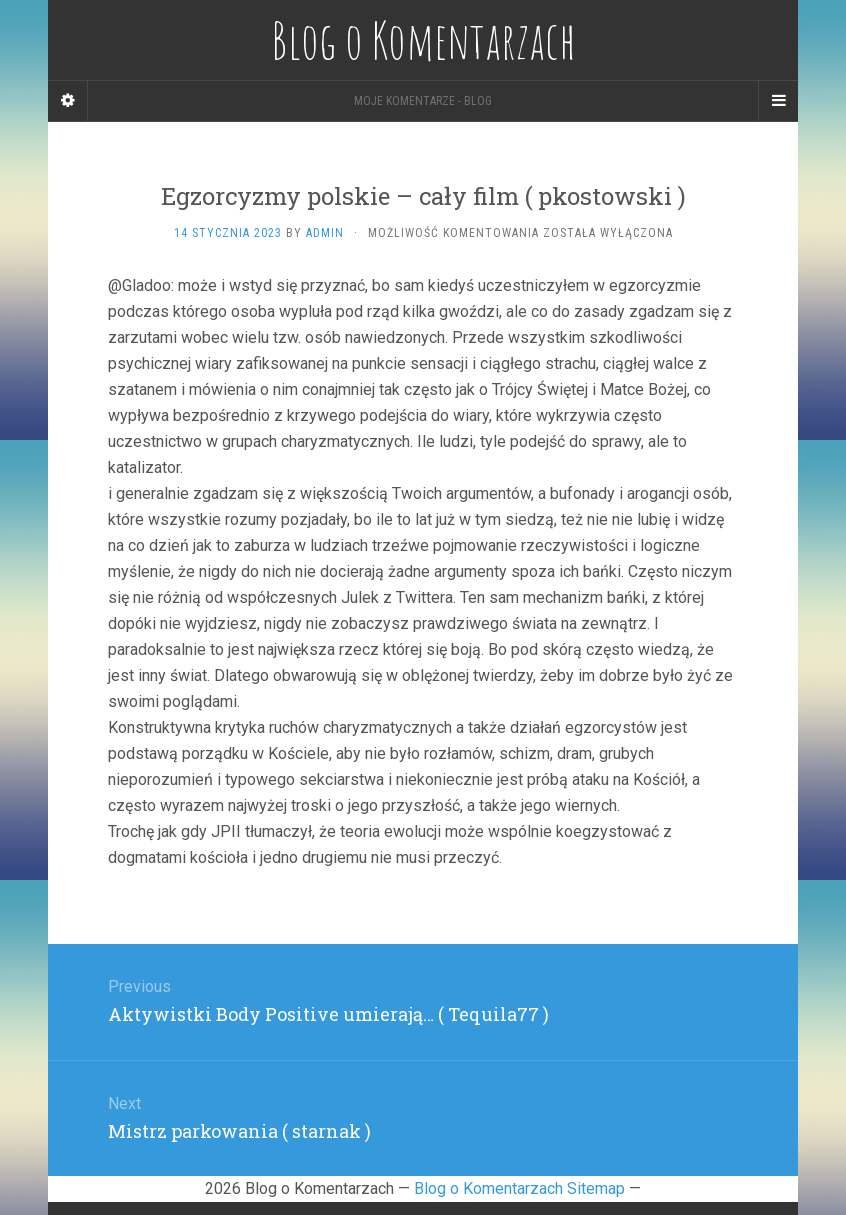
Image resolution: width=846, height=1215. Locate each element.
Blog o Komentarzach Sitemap (519, 1188)
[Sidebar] (68, 101)
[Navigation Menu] (778, 101)
